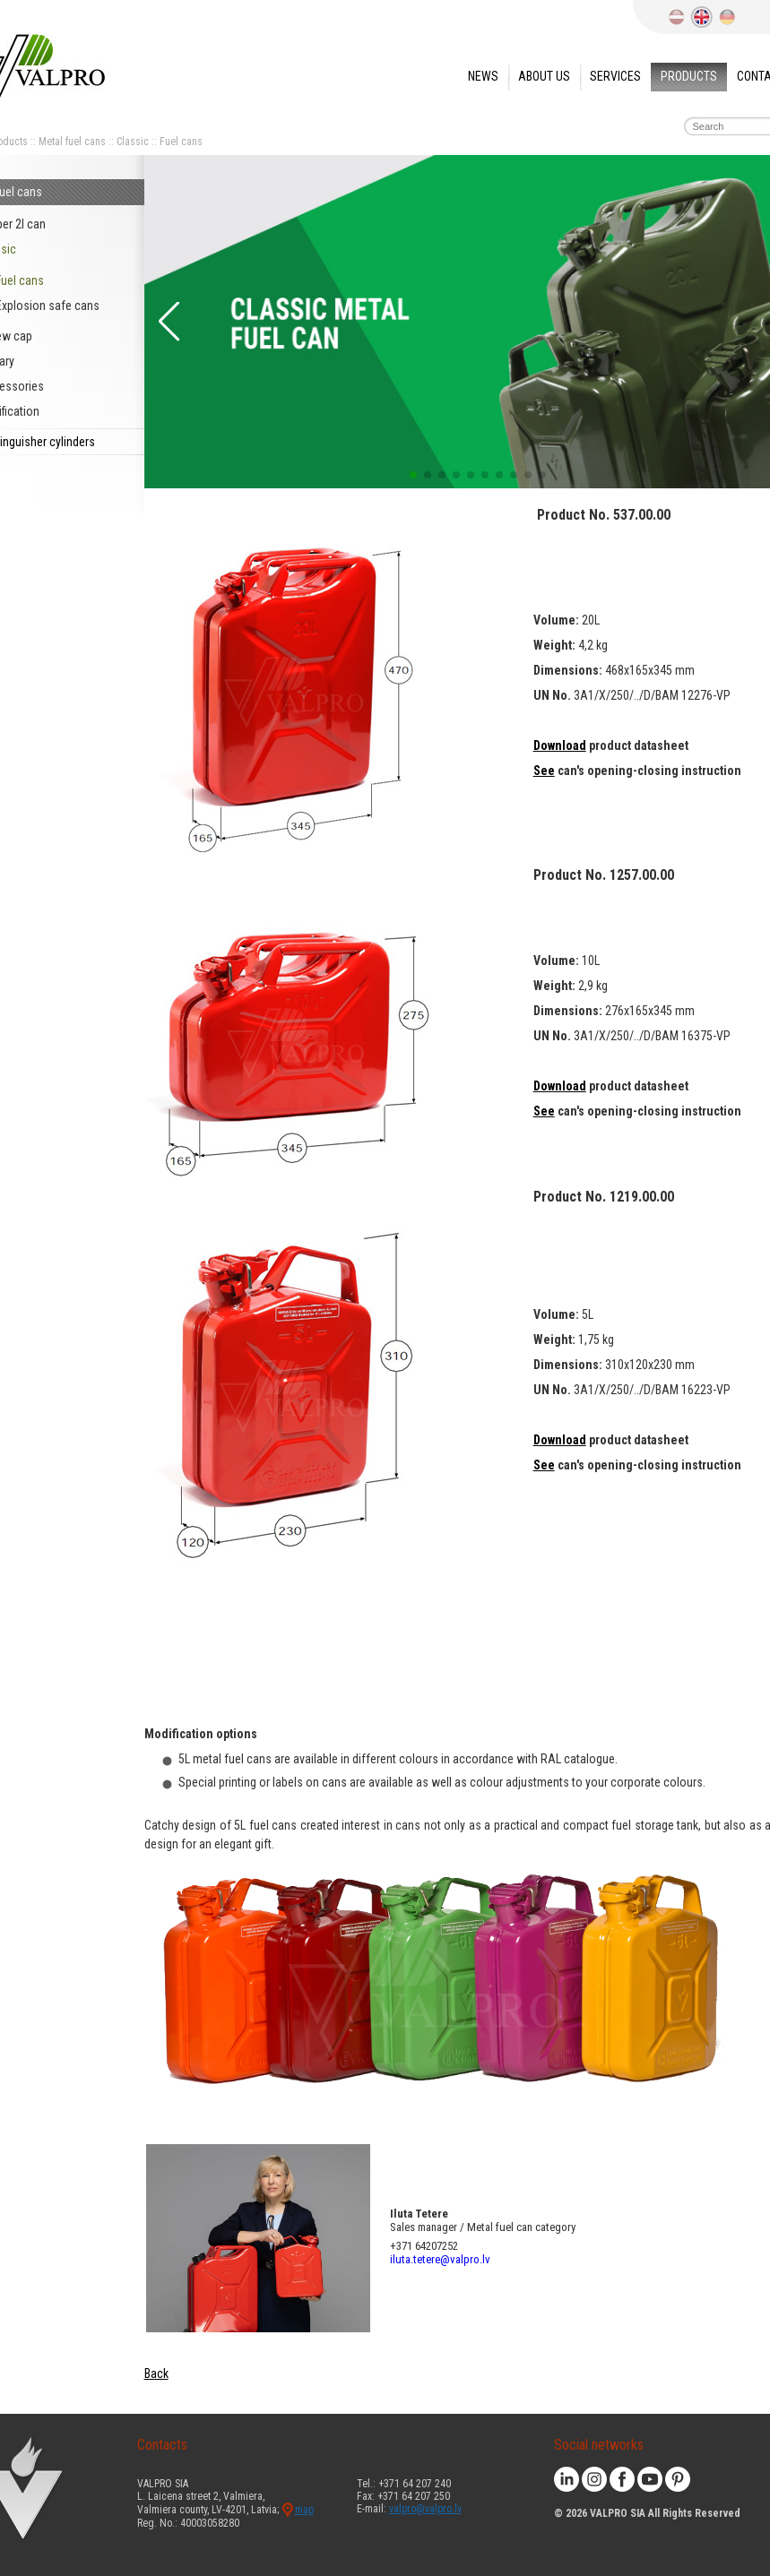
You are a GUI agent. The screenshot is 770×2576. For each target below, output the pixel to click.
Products (689, 76)
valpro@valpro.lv (425, 2509)
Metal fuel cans (72, 141)
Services (615, 76)
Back (156, 2373)
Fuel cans (181, 141)
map (304, 2509)
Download (559, 745)
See (544, 770)
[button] (167, 321)
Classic (133, 141)
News (483, 76)
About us (544, 76)
